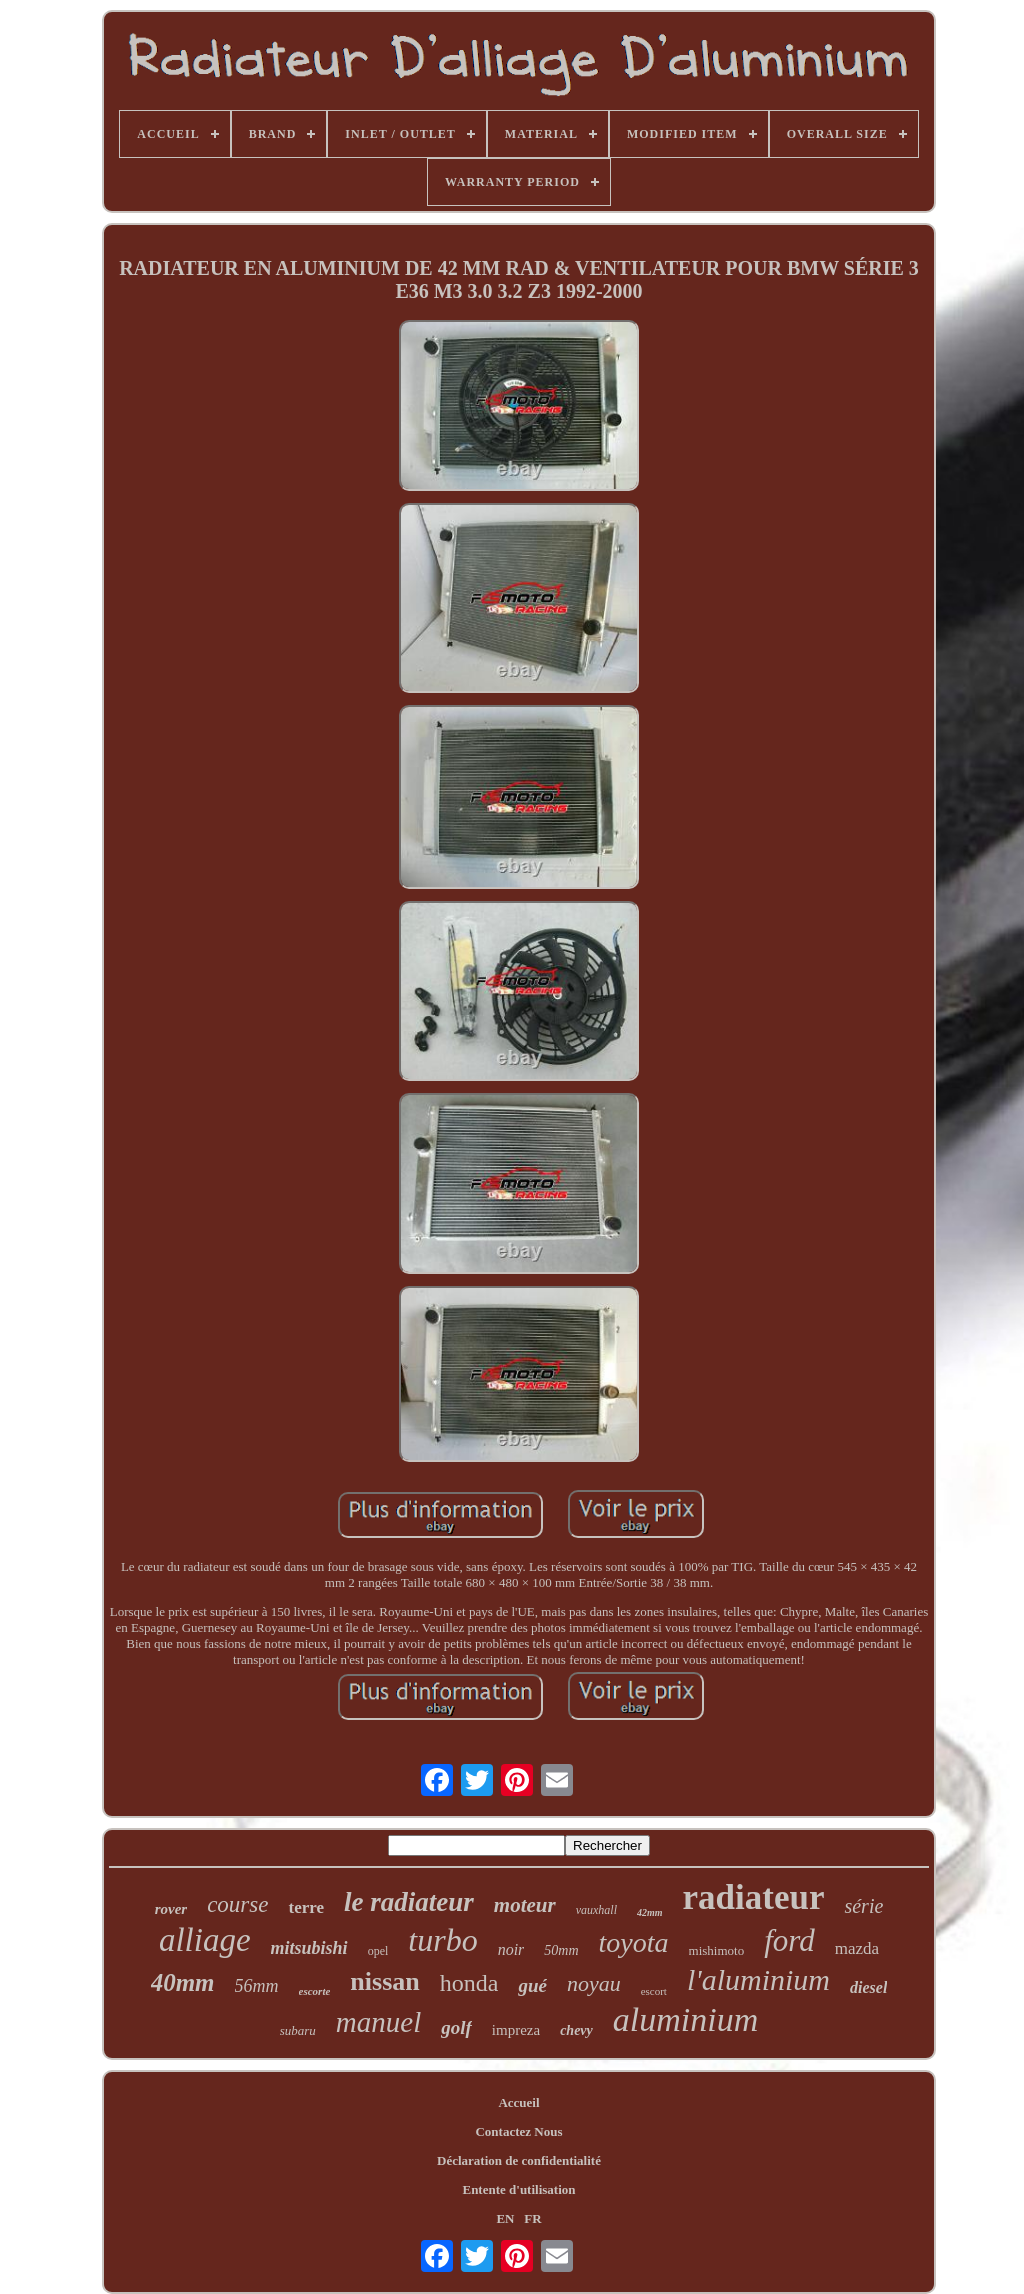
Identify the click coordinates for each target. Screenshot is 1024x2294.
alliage (205, 1940)
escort (654, 1991)
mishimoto (717, 1950)
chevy (576, 2030)
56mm (257, 1986)
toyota (634, 1942)
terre (306, 1907)
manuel (378, 2022)
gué (532, 1985)
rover (171, 1909)
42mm (650, 1912)
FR (532, 2218)
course (237, 1904)
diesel (868, 1987)
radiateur (754, 1897)
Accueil (518, 2102)
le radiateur (409, 1902)
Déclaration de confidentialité (519, 2160)
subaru (298, 2030)
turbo (442, 1940)
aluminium (685, 2019)
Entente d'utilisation (518, 2189)
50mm (561, 1950)
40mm (183, 1982)
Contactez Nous (518, 2131)
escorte (315, 1991)
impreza (516, 2030)
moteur (525, 1905)
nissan (384, 1981)
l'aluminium (758, 1979)
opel (378, 1951)
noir (511, 1949)
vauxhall (596, 1910)
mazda (857, 1948)
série (863, 1906)
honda (469, 1983)
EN (505, 2218)
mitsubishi (309, 1948)
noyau (594, 1983)
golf (456, 2027)
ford (789, 1940)
